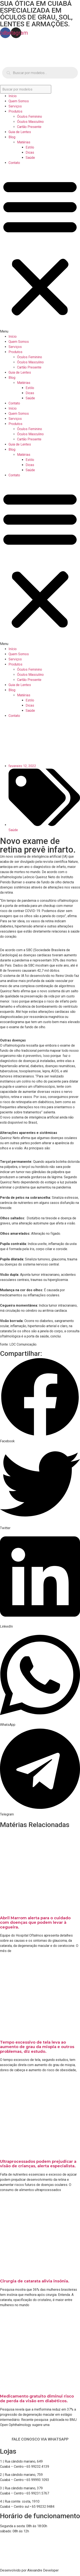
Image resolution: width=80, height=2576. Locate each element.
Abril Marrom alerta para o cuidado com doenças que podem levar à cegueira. (35, 1923)
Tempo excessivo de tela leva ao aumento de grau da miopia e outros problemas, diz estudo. (37, 2047)
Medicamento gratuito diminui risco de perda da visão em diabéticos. (37, 2398)
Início (13, 96)
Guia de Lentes (20, 132)
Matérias (23, 142)
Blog (12, 137)
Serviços (15, 106)
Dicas (30, 152)
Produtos (15, 111)
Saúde (30, 158)
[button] (40, 249)
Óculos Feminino (29, 116)
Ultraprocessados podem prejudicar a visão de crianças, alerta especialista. (38, 2164)
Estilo (30, 147)
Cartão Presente (29, 127)
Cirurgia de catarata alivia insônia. (34, 2281)
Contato (14, 163)
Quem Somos (19, 101)
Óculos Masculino (30, 122)
